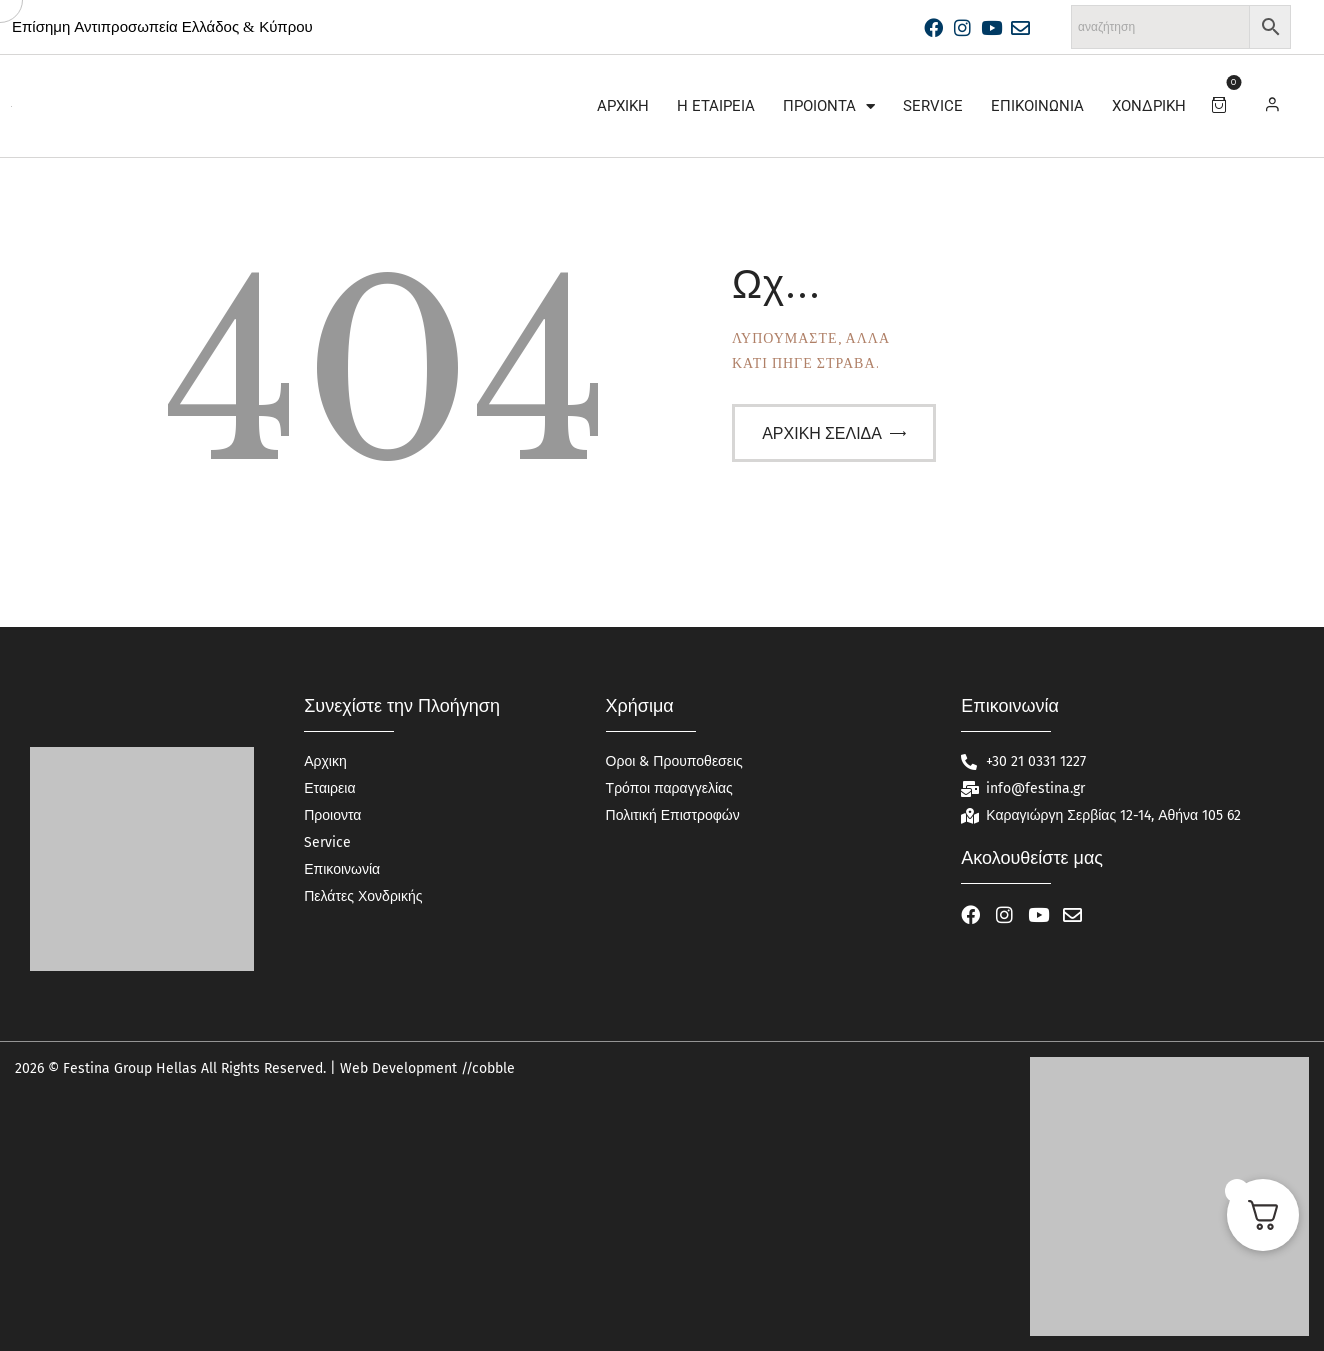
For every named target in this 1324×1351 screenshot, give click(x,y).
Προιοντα (829, 106)
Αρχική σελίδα (822, 433)
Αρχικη (623, 106)
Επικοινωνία (1037, 106)
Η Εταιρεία (716, 106)
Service (933, 106)
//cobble (486, 1068)
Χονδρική (1149, 106)
